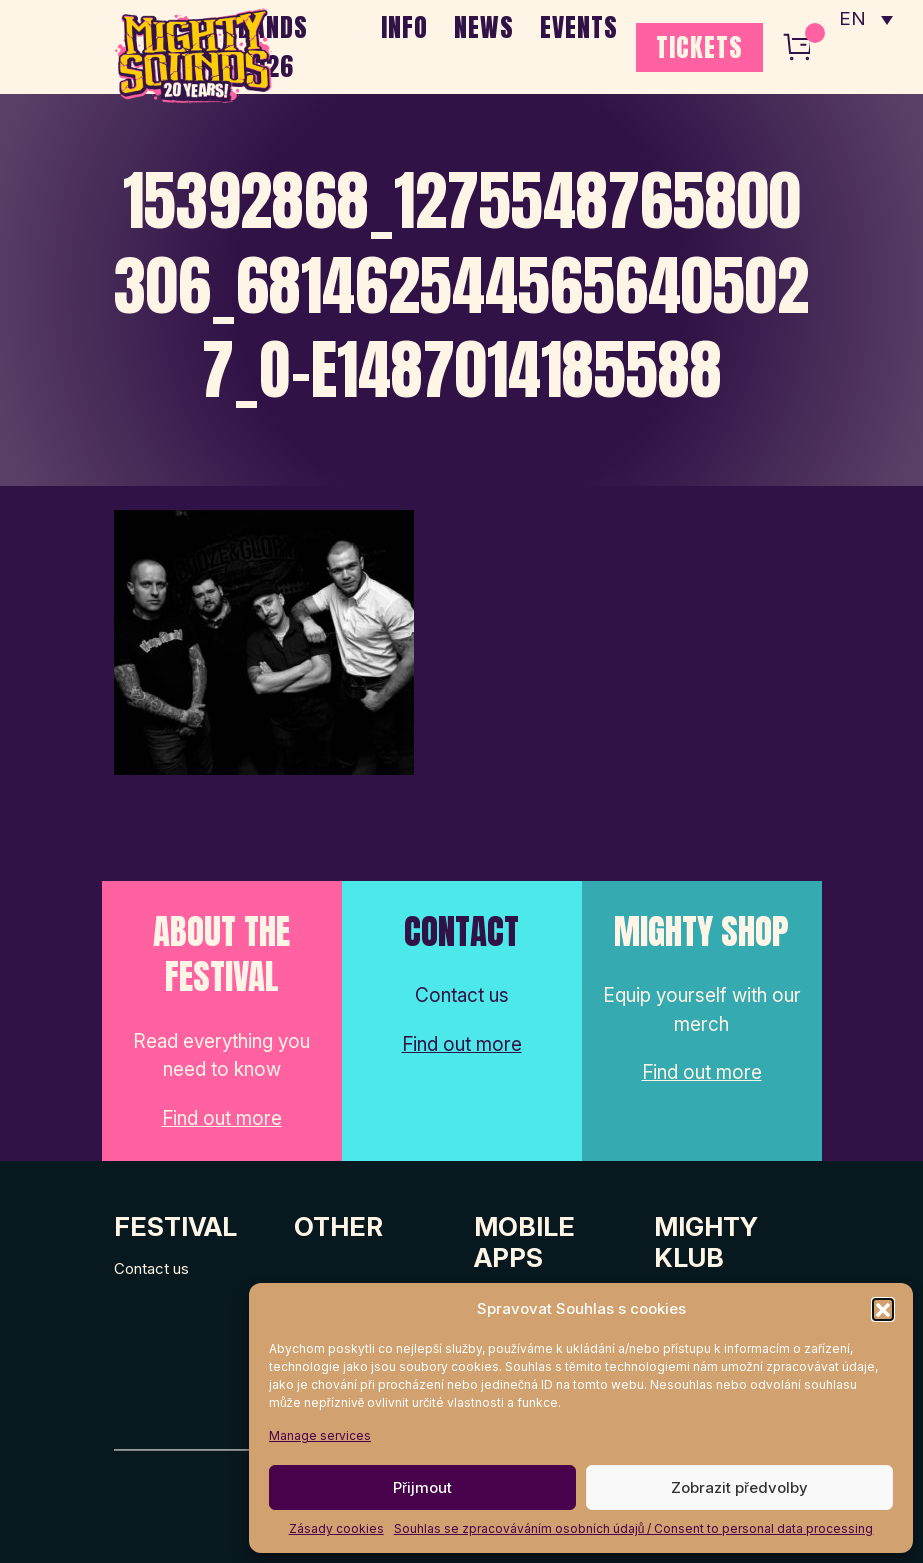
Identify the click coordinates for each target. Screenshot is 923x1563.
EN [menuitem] (853, 20)
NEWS (484, 27)
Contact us (151, 1268)
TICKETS (699, 47)
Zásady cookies (336, 1528)
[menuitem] (866, 20)
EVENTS (579, 27)
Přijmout (422, 1487)
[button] (883, 1309)
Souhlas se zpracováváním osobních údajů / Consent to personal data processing (634, 1528)
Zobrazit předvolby (739, 1487)
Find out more (222, 1118)
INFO (404, 27)
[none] (866, 20)
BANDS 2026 (273, 46)
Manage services (320, 1435)
